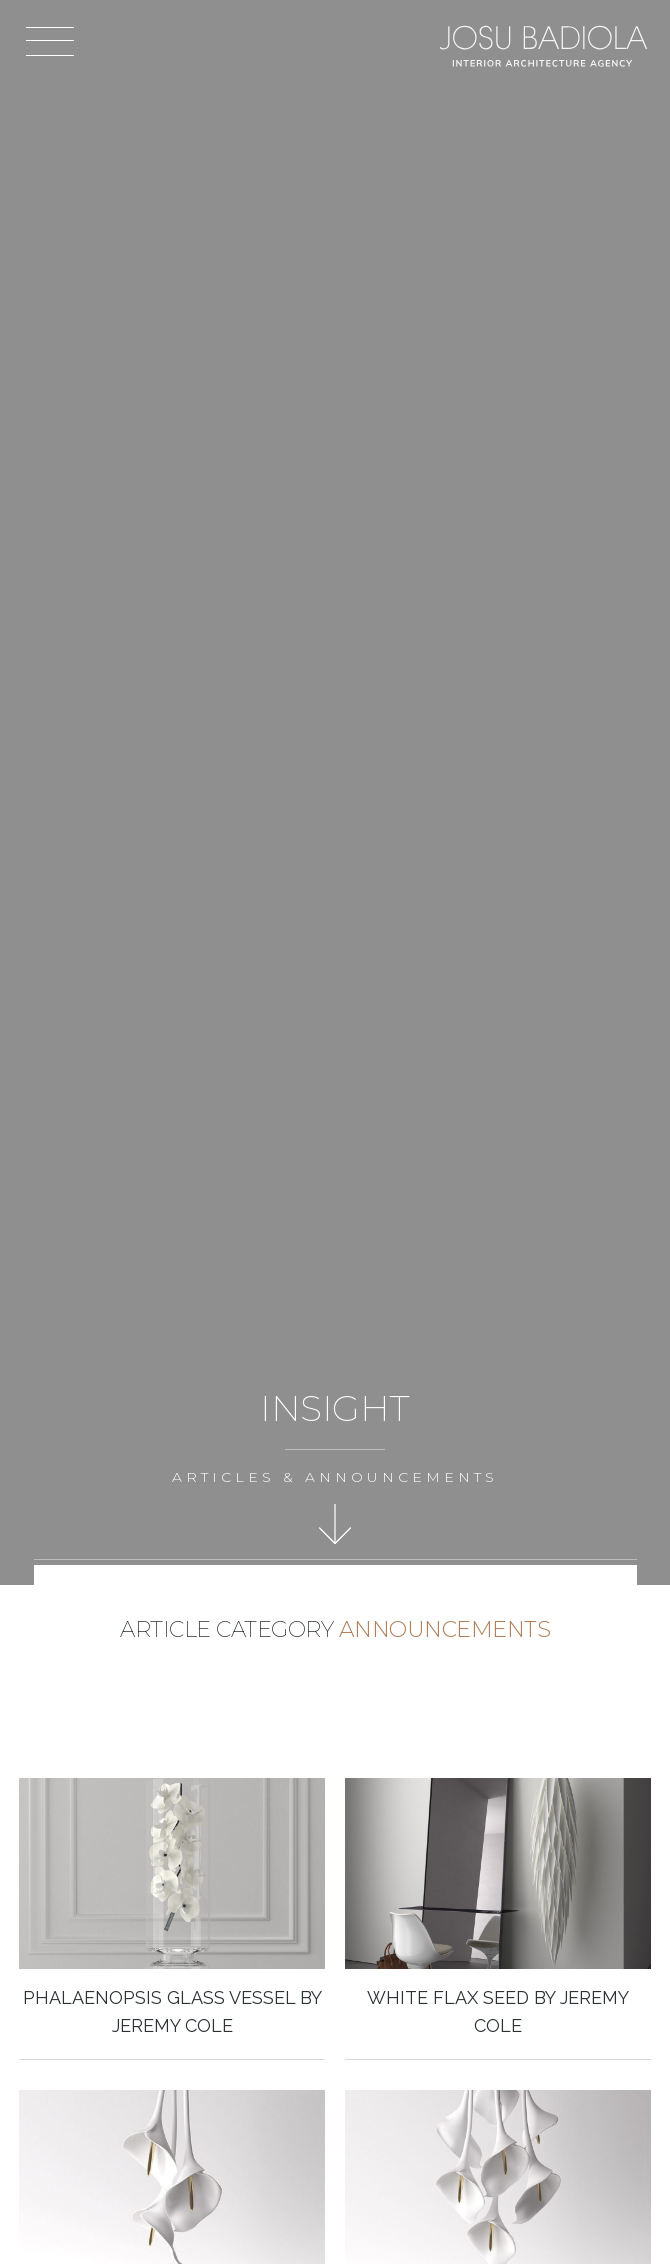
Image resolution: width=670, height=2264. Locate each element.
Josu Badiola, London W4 (545, 45)
